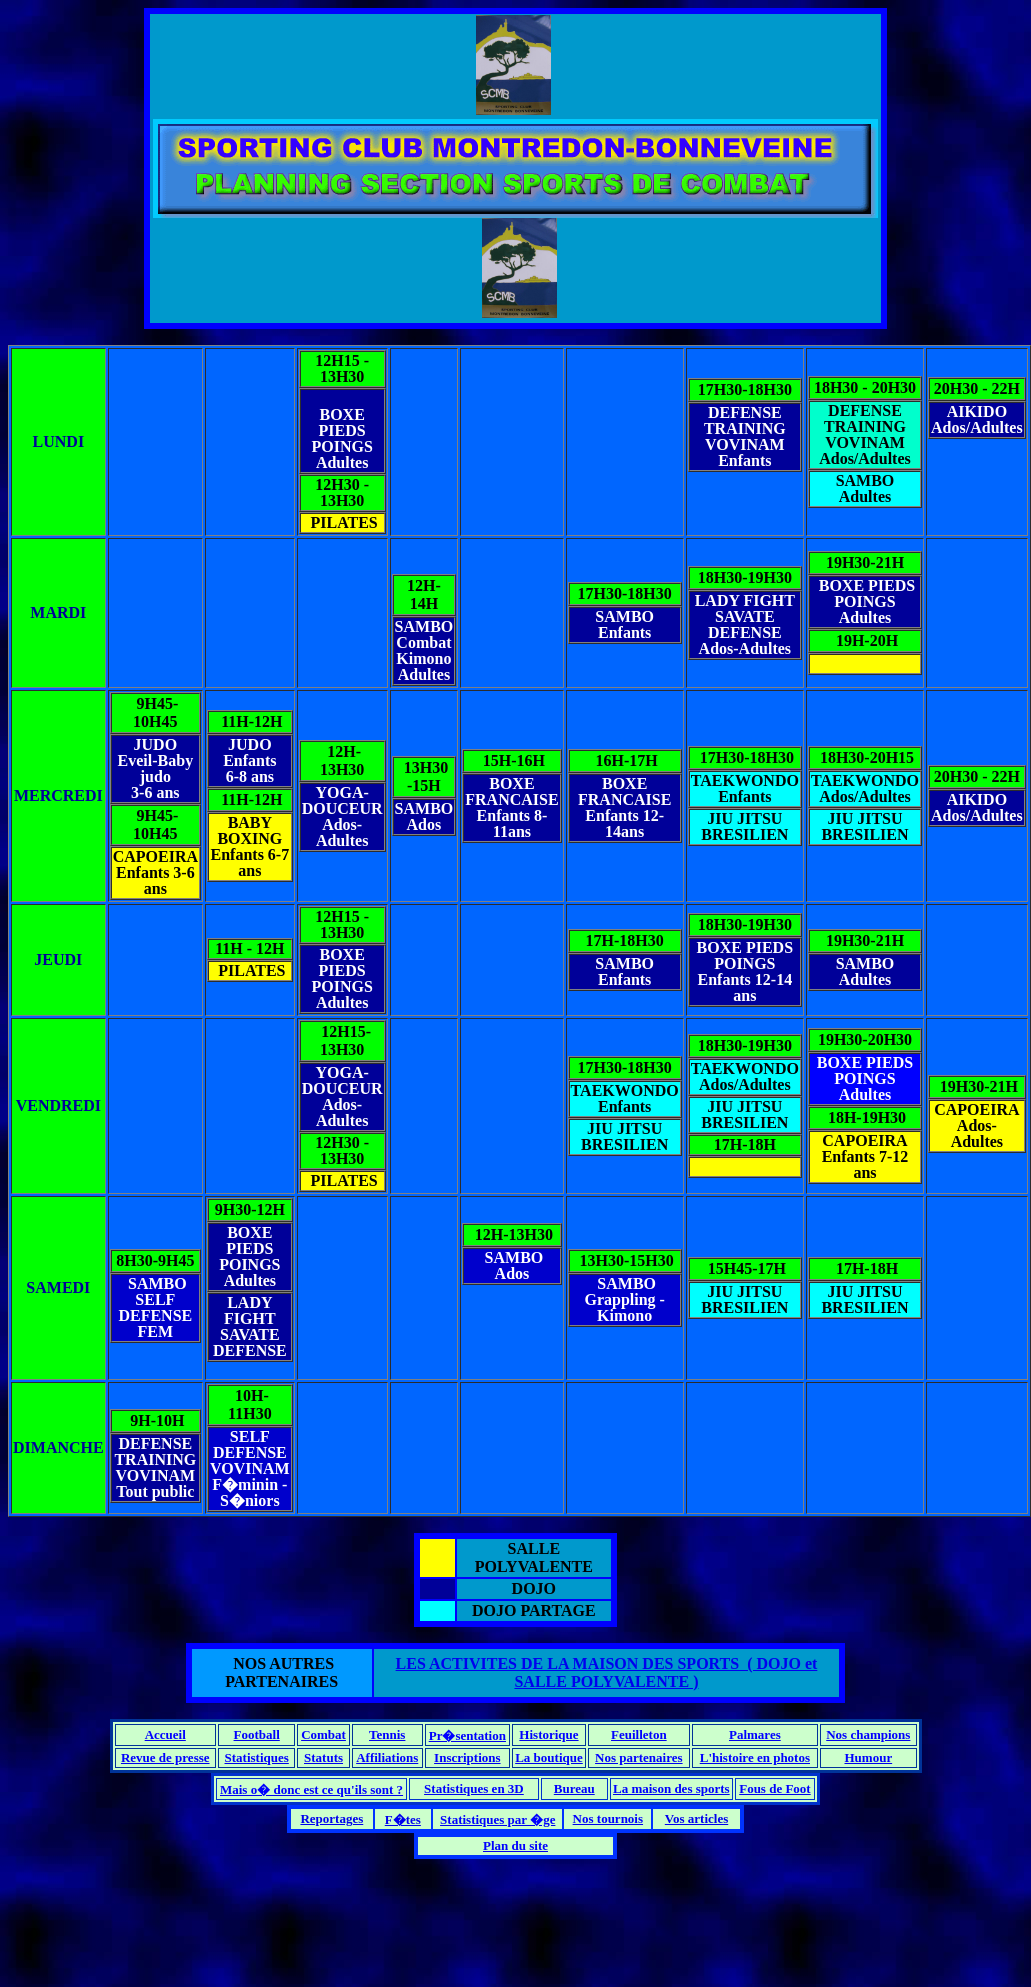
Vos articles (696, 1818)
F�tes (403, 1819)
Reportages (331, 1818)
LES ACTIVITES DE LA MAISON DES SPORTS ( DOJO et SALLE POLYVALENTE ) (607, 1672)
